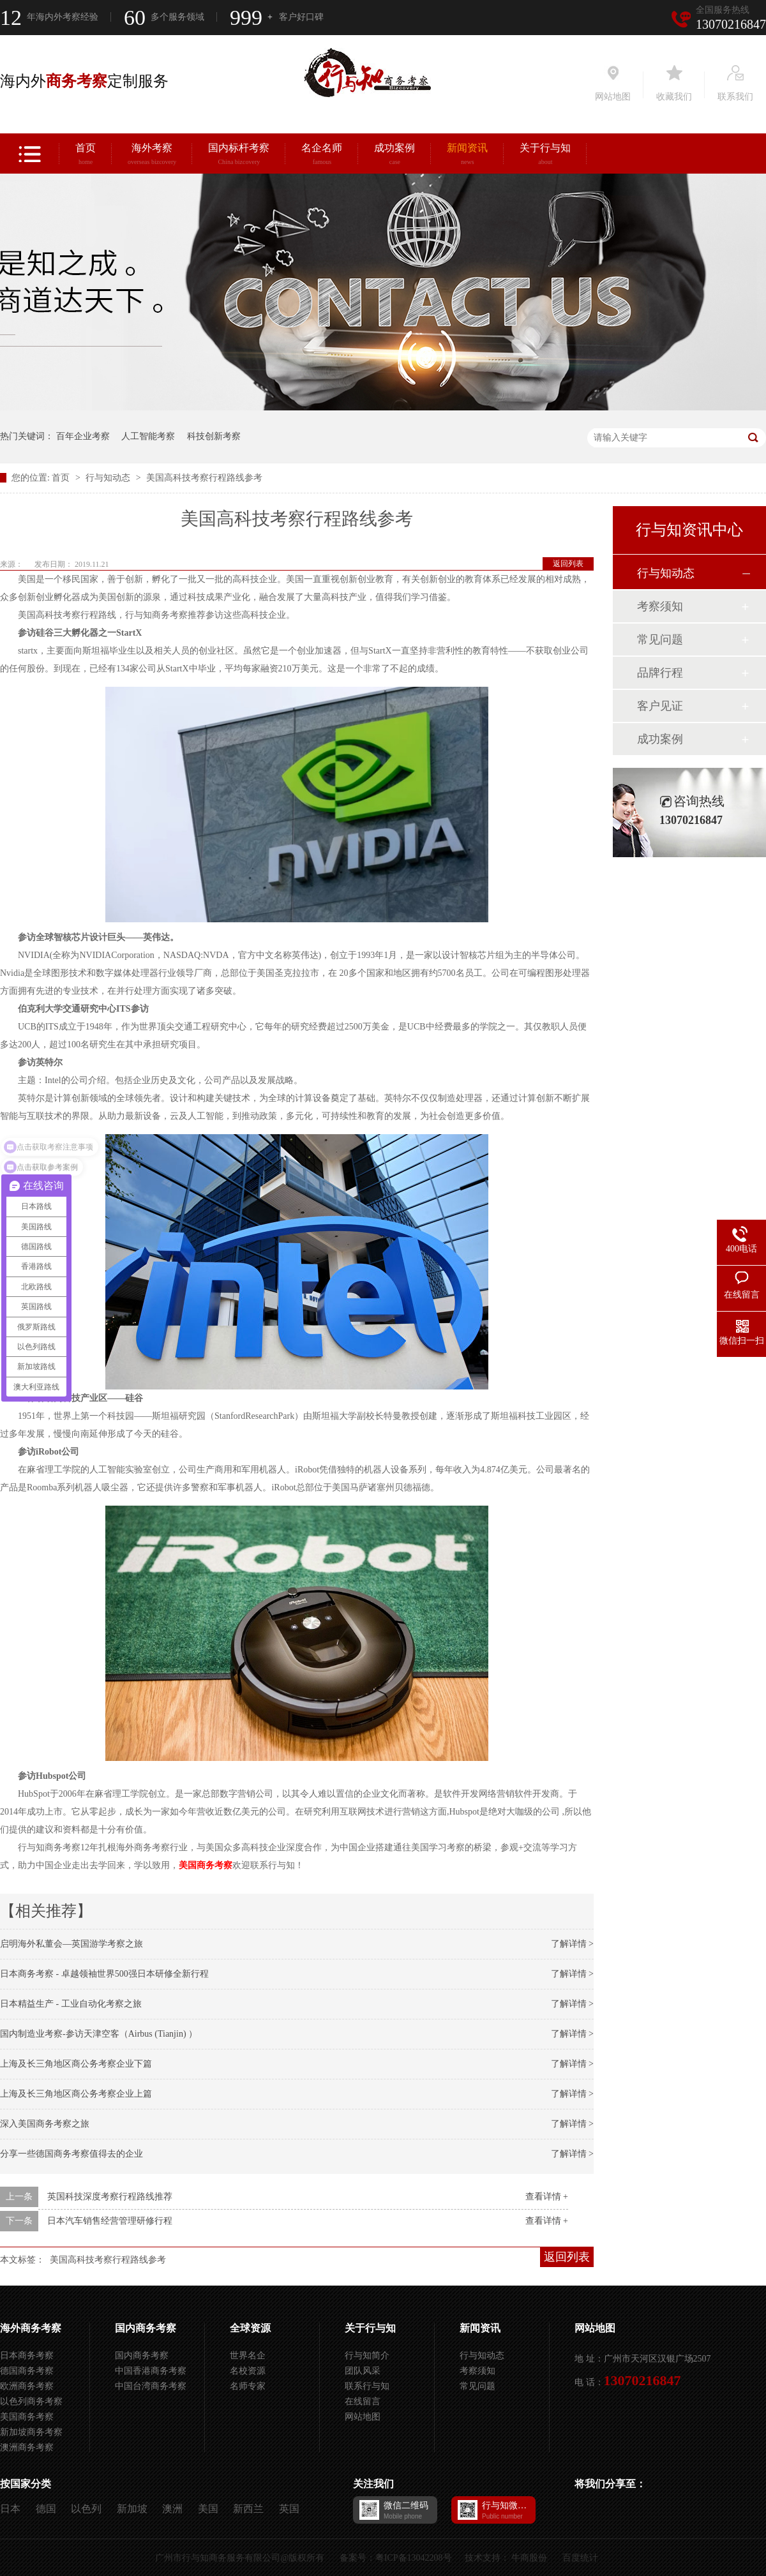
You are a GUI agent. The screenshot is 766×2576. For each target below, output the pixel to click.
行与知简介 (367, 2355)
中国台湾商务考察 (150, 2386)
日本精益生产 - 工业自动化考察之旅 (71, 2004)
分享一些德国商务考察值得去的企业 (71, 2154)
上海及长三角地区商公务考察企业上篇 (76, 2094)
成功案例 (394, 155)
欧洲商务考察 (27, 2386)
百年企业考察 (83, 436)
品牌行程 (660, 672)
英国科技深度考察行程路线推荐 (109, 2196)
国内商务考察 (145, 2328)
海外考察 (152, 155)
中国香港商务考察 (150, 2371)
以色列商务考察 (31, 2401)
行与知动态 (109, 478)
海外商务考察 (30, 2328)
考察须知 (660, 606)
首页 (85, 155)
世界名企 (248, 2355)
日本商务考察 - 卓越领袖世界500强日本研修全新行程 (104, 1974)
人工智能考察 (148, 436)
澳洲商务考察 (27, 2447)
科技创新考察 (214, 436)
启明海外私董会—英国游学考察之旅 (71, 1944)
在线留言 (362, 2401)
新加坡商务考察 (31, 2432)
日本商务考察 (27, 2355)
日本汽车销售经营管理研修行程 (109, 2221)
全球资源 (250, 2328)
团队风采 (362, 2371)
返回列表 (568, 563)
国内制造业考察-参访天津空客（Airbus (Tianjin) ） (98, 2034)
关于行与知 (545, 155)
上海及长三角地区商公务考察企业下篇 (76, 2064)
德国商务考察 (27, 2371)
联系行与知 (367, 2386)
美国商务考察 (205, 1865)
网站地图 (362, 2417)
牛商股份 (529, 2558)
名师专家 (248, 2386)
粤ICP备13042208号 (413, 2558)
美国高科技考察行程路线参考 (204, 478)
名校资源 (248, 2371)
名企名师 (321, 155)
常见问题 (660, 639)
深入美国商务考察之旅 (44, 2124)
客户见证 (660, 706)
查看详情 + (546, 2196)
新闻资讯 (467, 155)
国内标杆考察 (238, 155)
